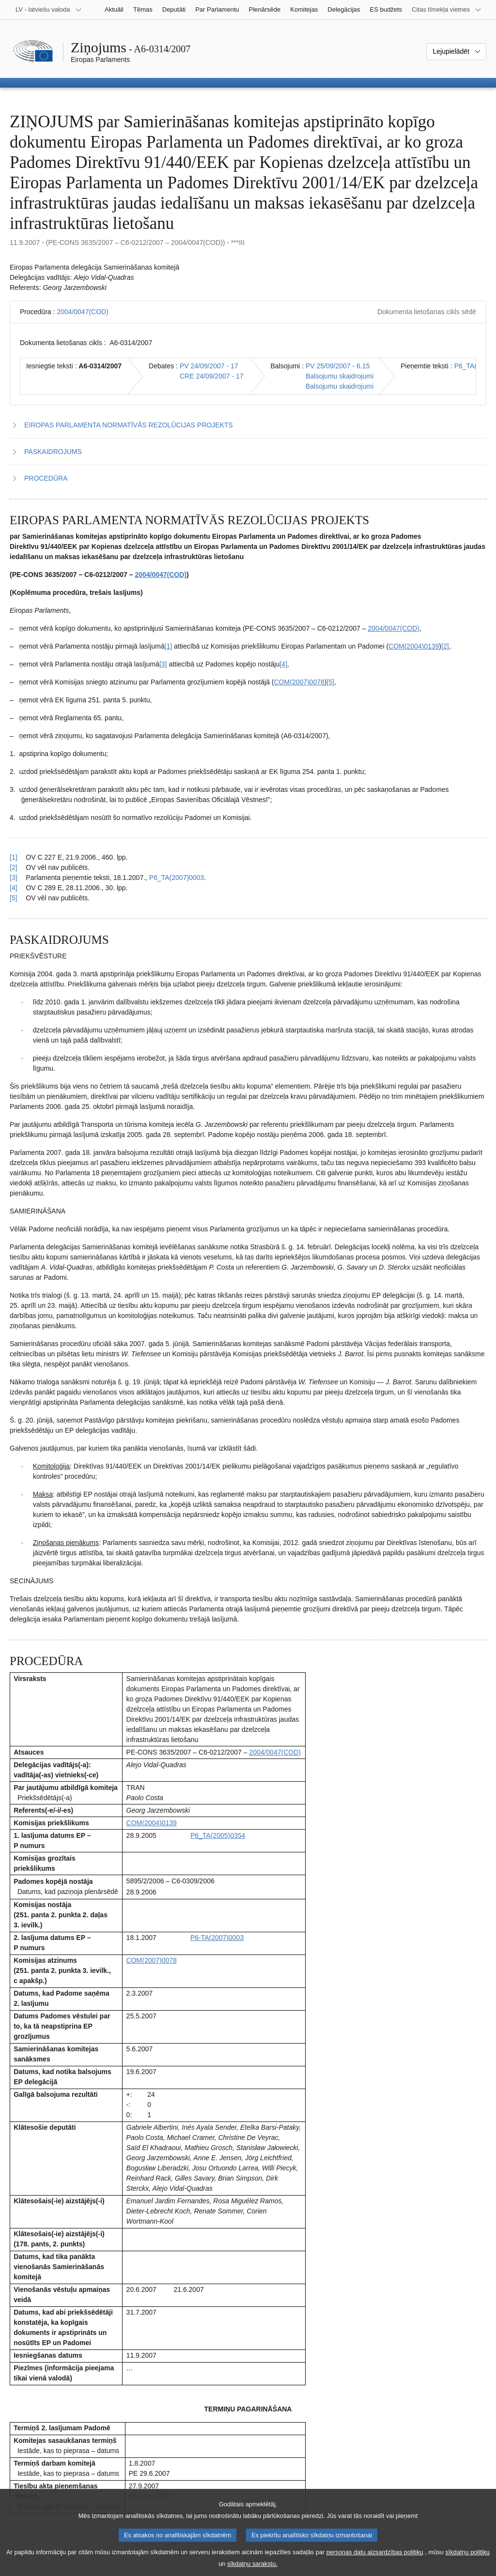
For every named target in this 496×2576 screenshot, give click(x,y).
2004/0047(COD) (82, 312)
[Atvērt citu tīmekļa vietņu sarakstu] (446, 9)
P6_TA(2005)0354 (217, 1835)
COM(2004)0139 (413, 646)
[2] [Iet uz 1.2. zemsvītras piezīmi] (445, 646)
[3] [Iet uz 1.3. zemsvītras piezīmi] (163, 664)
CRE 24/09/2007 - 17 (212, 376)
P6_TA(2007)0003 (176, 877)
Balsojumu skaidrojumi (339, 376)
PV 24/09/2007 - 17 (209, 366)
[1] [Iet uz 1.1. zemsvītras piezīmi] (168, 646)
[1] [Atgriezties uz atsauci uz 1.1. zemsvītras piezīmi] (13, 857)
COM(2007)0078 (299, 682)
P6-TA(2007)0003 (217, 1937)
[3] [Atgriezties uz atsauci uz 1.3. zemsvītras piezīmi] (13, 877)
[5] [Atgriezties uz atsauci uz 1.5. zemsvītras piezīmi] (13, 898)
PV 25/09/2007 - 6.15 (338, 366)
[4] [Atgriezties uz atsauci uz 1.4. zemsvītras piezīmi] (13, 888)
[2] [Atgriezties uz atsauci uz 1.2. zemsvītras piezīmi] (13, 867)
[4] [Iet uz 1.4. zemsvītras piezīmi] (283, 664)
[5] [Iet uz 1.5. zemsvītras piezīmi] (330, 682)
